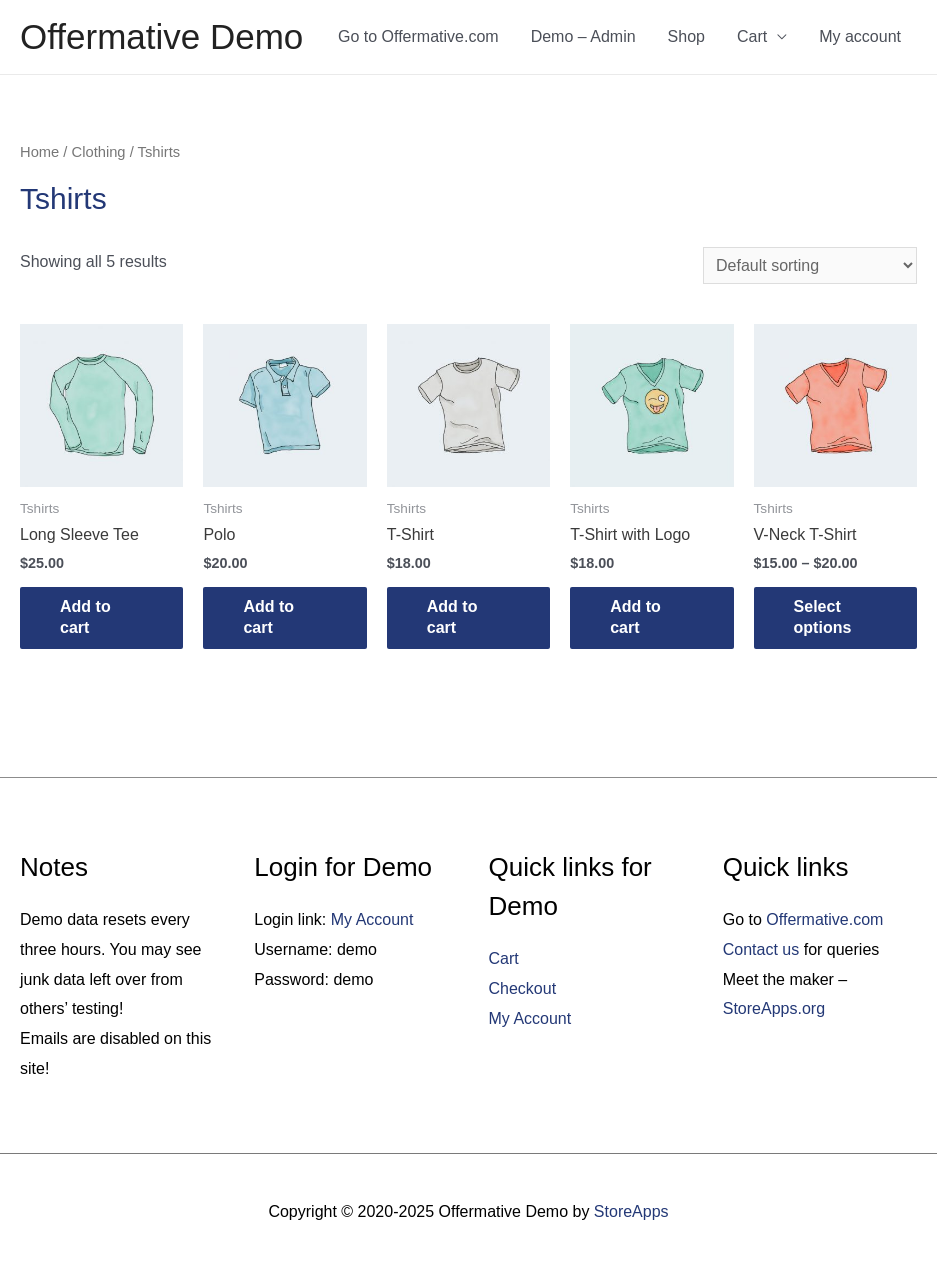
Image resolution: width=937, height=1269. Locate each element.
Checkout (523, 988)
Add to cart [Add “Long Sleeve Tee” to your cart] (85, 617)
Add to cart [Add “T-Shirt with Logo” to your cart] (635, 617)
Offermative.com (824, 919)
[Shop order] (810, 265)
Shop (686, 36)
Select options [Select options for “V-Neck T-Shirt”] (823, 617)
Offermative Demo (161, 36)
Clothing (99, 152)
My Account (372, 919)
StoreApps (631, 1211)
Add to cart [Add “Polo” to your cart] (268, 617)
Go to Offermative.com (418, 36)
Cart (752, 36)
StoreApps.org (774, 1008)
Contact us (761, 949)
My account (860, 36)
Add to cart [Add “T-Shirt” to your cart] (452, 617)
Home (39, 152)
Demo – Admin (583, 36)
